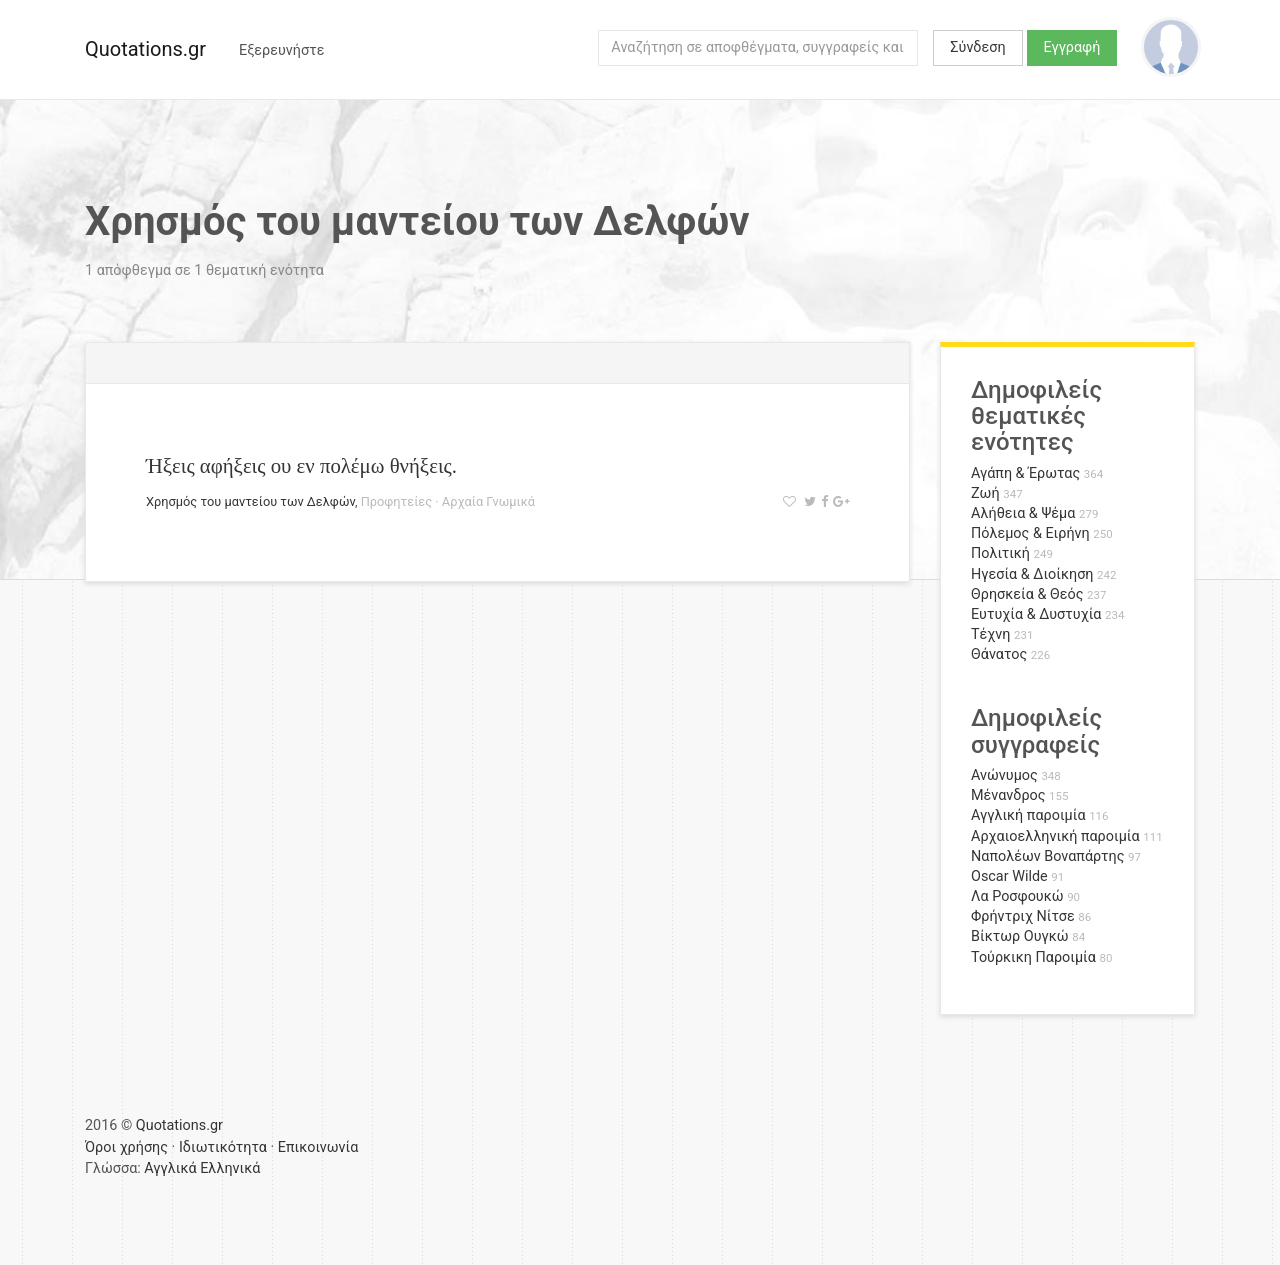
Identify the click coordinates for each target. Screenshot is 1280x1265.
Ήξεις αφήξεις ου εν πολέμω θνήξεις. (301, 465)
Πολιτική (1000, 553)
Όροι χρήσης (126, 1147)
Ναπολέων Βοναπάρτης (1047, 856)
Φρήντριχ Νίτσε (1023, 916)
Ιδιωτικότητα (223, 1147)
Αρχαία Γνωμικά (488, 501)
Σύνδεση (977, 47)
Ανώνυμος (1004, 775)
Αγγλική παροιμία (1028, 815)
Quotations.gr (145, 49)
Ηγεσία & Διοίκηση (1032, 574)
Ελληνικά (230, 1168)
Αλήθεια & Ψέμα (1023, 513)
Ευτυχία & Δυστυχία (1036, 614)
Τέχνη (990, 634)
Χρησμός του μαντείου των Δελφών (250, 501)
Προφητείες (396, 501)
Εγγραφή (1072, 47)
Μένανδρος (1008, 795)
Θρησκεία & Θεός (1027, 594)
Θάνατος (999, 654)
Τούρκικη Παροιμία (1033, 957)
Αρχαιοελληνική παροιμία (1055, 836)
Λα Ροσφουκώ (1017, 896)
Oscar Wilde (1009, 876)
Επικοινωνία (318, 1147)
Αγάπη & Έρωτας (1025, 473)
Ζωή (985, 493)
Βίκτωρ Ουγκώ (1020, 936)
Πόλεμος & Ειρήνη (1030, 533)
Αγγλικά (170, 1168)
